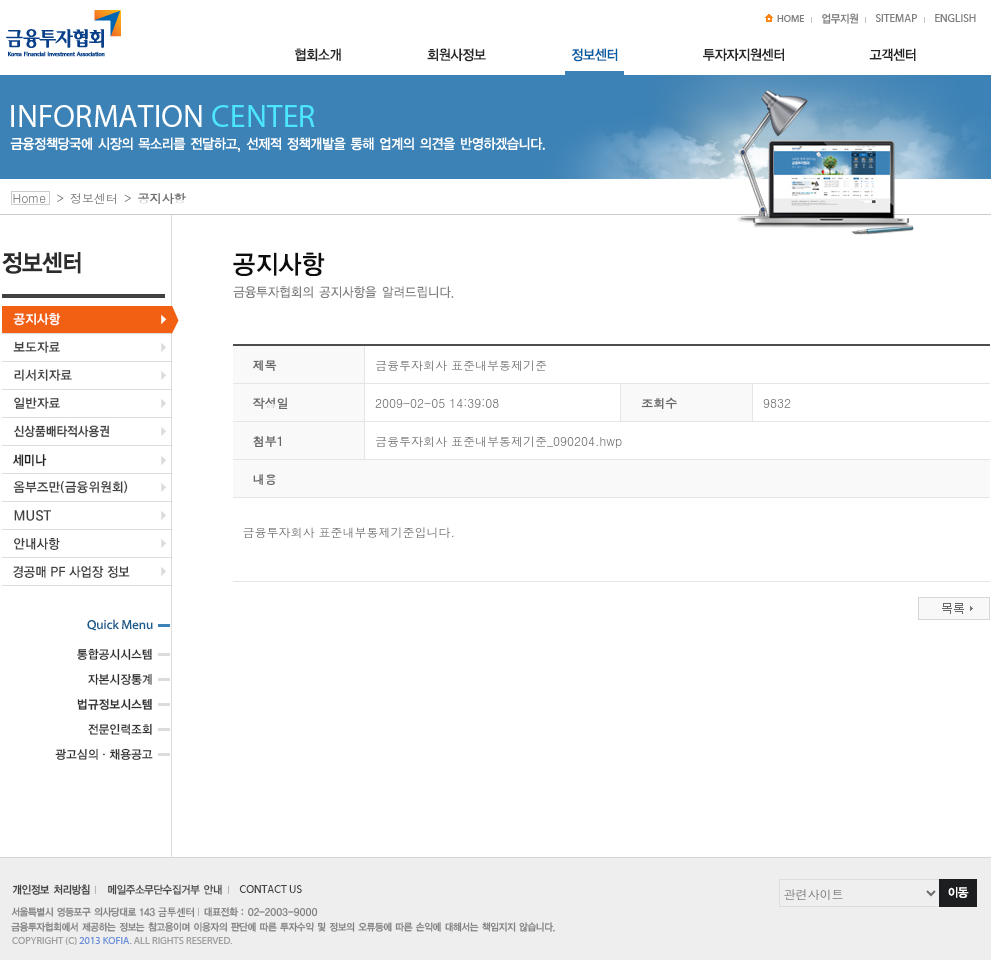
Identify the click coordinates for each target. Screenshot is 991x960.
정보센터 (94, 197)
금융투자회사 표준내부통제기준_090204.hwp (498, 440)
